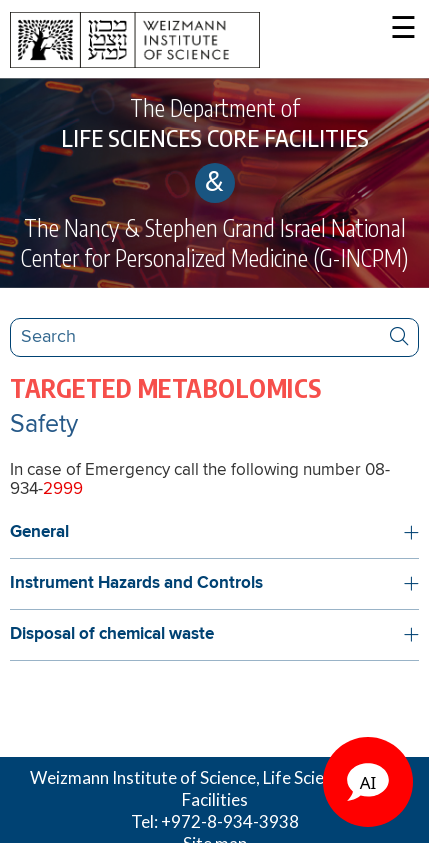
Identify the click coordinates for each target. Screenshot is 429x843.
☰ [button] (403, 29)
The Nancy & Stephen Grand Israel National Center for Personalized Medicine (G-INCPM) (214, 242)
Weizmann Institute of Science (143, 777)
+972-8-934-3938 (230, 821)
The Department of (214, 123)
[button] (214, 533)
